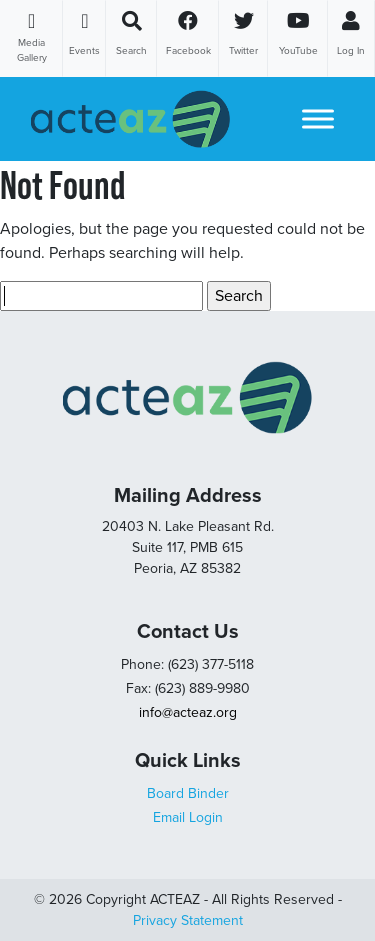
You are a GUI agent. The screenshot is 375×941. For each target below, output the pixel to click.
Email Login (188, 817)
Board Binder (188, 793)
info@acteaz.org (188, 712)
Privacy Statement (188, 920)
